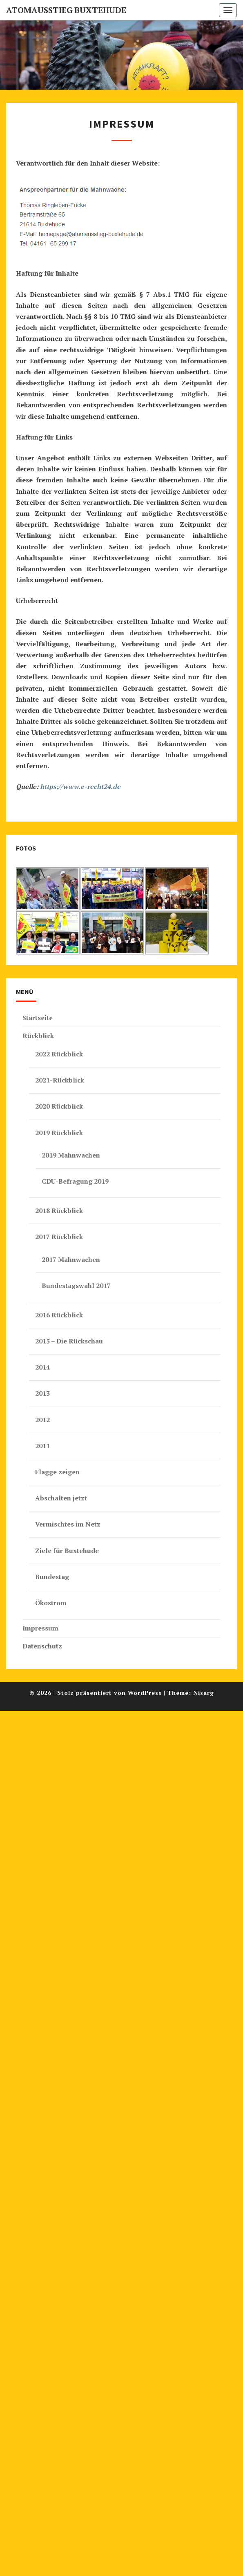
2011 (42, 1445)
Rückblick (38, 1035)
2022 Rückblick (59, 1053)
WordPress (145, 1693)
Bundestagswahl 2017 (76, 1285)
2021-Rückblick (59, 1080)
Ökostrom (51, 1602)
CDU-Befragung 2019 (75, 1181)
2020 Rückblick (59, 1106)
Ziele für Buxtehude (67, 1550)
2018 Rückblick (59, 1210)
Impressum (40, 1628)
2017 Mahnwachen (71, 1259)
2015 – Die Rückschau (69, 1341)
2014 (42, 1367)
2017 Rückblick (59, 1236)
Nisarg (203, 1693)
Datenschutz (42, 1645)
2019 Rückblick (59, 1132)
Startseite (37, 1017)
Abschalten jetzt (61, 1497)
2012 (42, 1419)
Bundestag (52, 1576)
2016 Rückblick (59, 1314)
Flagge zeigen (57, 1471)
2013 (42, 1393)
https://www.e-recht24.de (80, 786)
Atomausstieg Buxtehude (66, 9)
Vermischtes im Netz (67, 1524)
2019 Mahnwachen (71, 1155)
